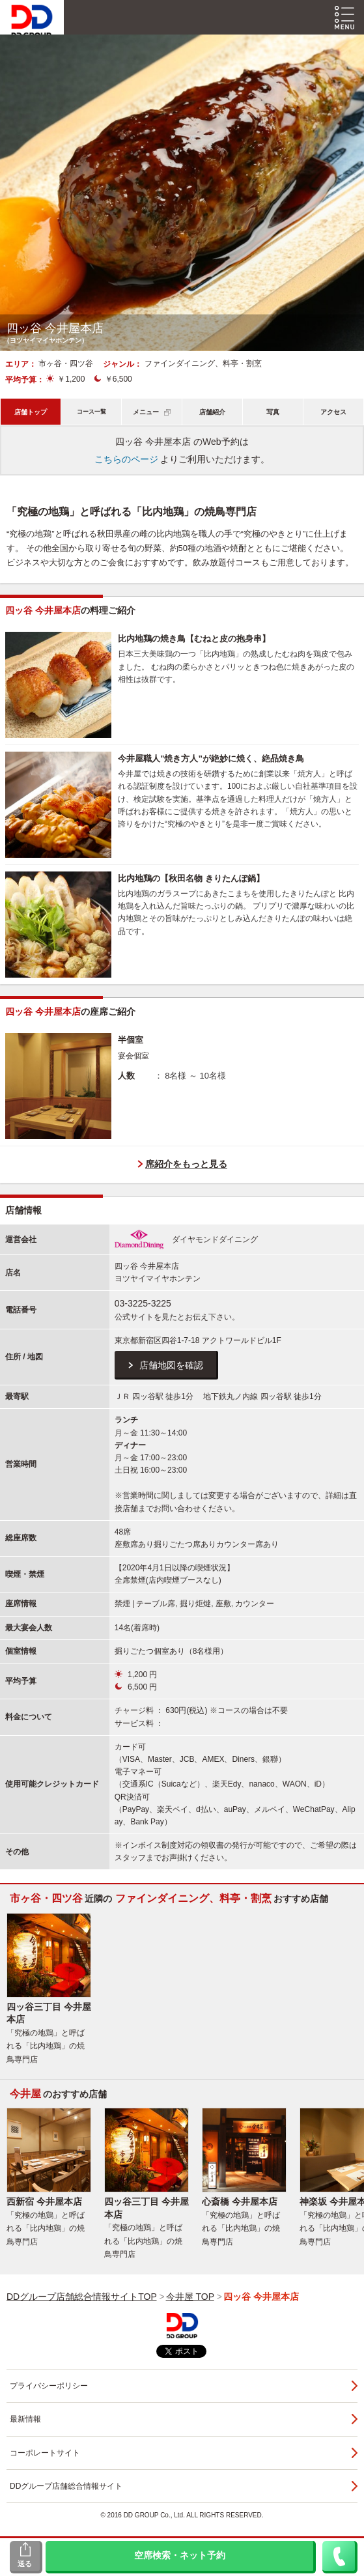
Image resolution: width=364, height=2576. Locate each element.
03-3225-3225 (143, 1303)
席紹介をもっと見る (186, 1163)
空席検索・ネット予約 (179, 2556)
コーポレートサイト (45, 2452)
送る (25, 2564)
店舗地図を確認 (171, 1365)
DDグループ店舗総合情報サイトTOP (82, 2296)
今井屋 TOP (190, 2296)
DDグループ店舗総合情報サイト (66, 2486)
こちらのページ (126, 459)
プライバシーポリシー (49, 2385)
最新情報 (25, 2419)
